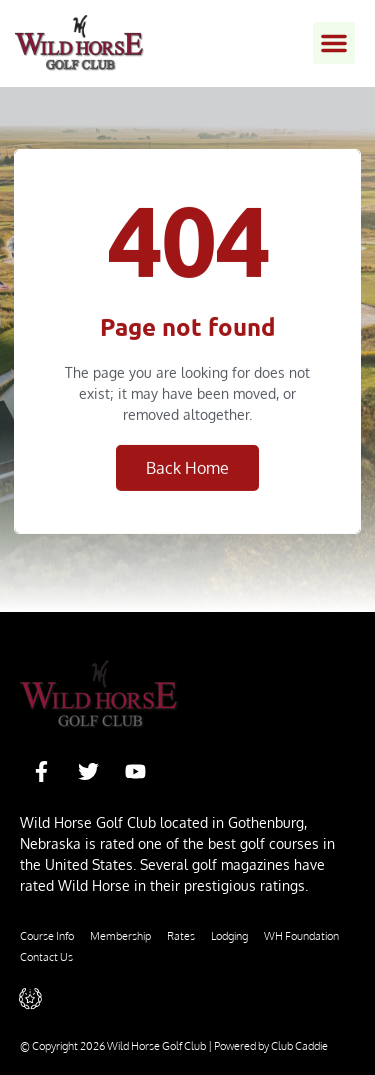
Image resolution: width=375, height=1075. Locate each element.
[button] (334, 43)
